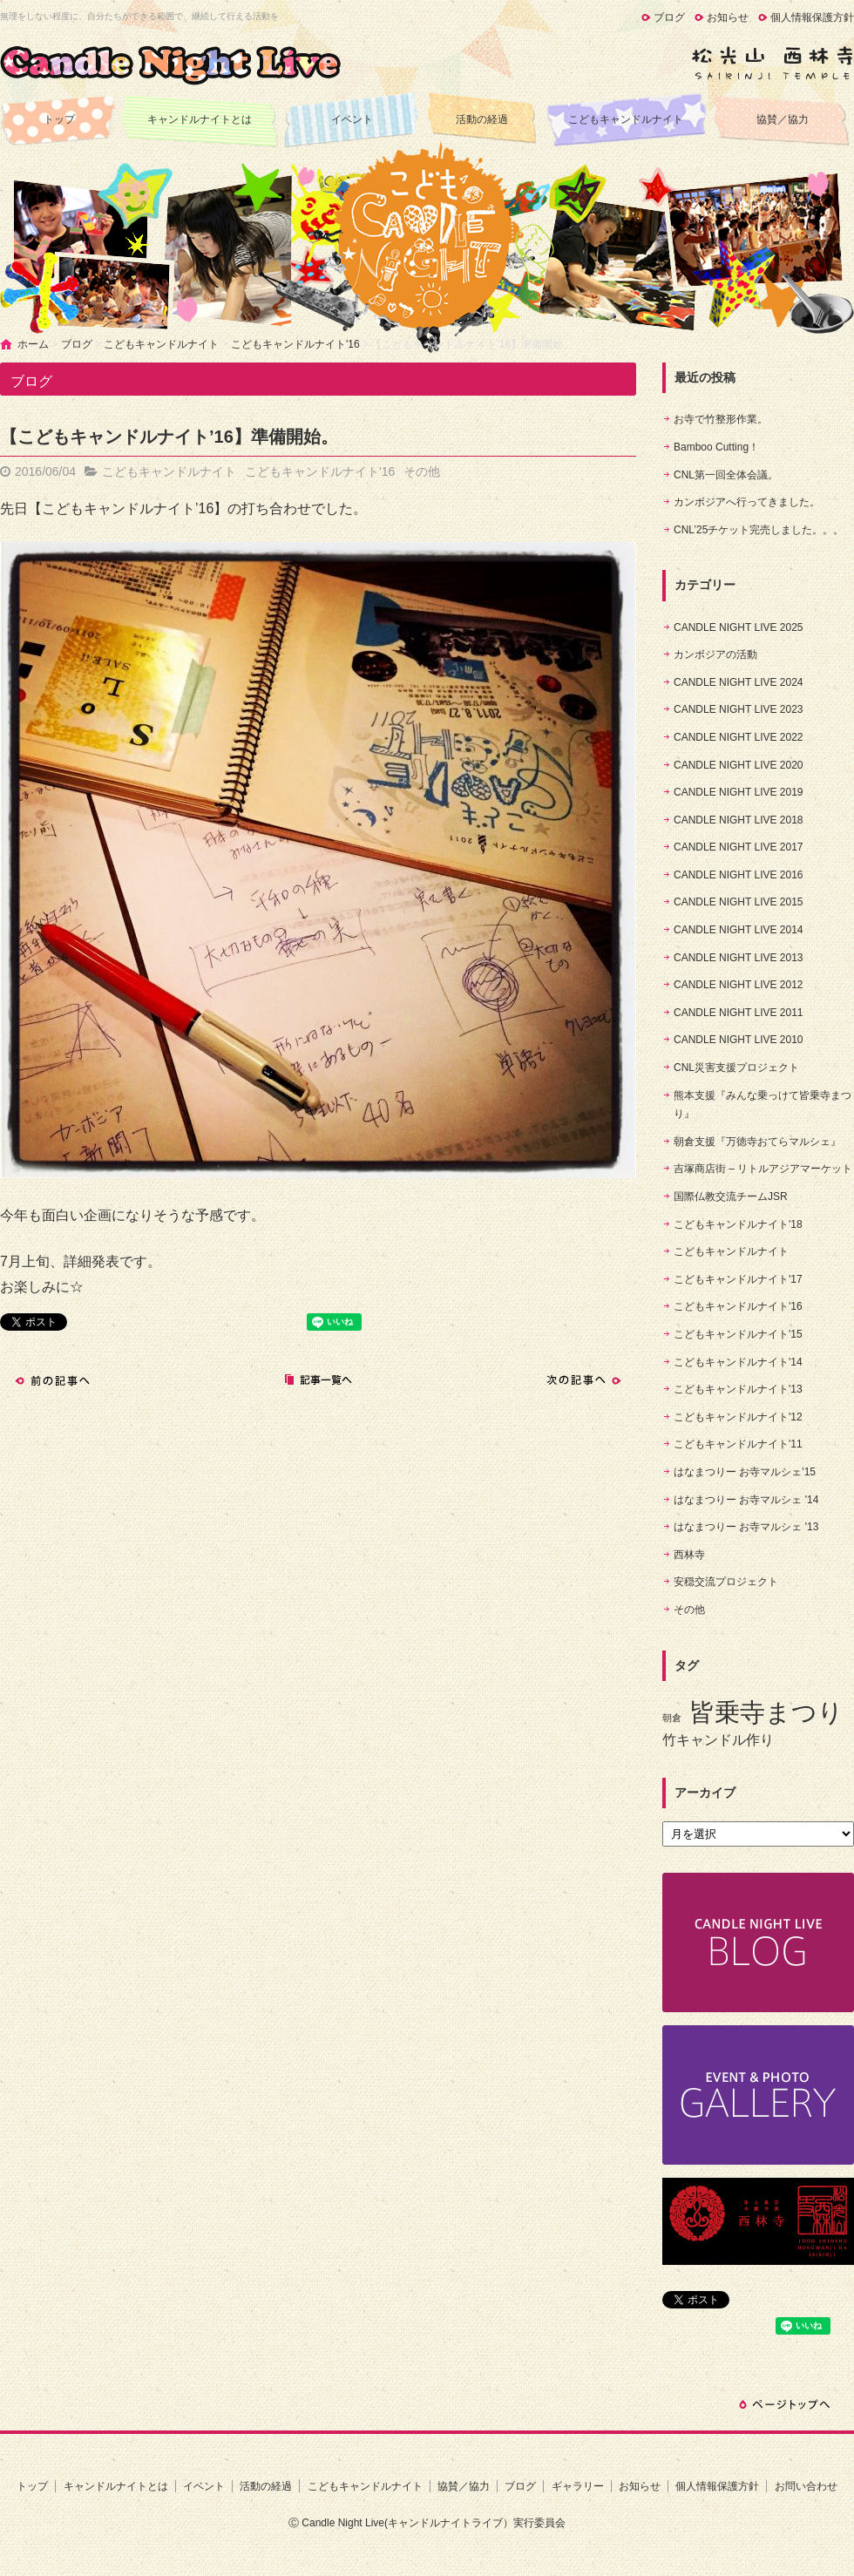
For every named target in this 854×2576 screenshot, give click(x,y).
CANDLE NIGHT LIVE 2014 (738, 930)
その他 (421, 471)
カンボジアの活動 (715, 654)
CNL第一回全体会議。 (726, 475)
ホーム (33, 344)
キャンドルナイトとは (199, 119)
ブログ (669, 17)
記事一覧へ (318, 1380)
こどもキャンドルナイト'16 (295, 344)
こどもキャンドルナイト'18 (738, 1224)
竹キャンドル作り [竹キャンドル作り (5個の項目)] (718, 1739)
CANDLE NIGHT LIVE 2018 (738, 820)
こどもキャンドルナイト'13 (738, 1389)
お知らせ (728, 17)
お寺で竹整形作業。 (721, 419)
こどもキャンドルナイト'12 (738, 1417)
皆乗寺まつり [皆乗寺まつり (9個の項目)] (766, 1712)
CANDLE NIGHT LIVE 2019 (738, 792)
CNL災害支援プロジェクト (736, 1067)
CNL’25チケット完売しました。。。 (759, 530)
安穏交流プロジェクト (726, 1582)
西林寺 (689, 1555)
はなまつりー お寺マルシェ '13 (746, 1527)
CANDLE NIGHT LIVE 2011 (738, 1013)
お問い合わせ (806, 2486)
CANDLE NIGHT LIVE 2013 (738, 958)
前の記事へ (52, 1380)
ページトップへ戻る (784, 2404)
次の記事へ (584, 1380)
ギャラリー (578, 2486)
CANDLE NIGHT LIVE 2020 (738, 765)
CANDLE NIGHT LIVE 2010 (738, 1040)
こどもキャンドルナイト (625, 119)
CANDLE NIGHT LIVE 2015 (738, 902)
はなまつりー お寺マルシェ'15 (745, 1472)
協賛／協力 (782, 119)
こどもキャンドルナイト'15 (738, 1334)
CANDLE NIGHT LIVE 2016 (738, 875)
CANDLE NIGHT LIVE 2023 (738, 709)
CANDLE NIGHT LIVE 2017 (738, 847)
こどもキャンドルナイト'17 (738, 1279)
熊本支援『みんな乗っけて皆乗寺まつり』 (762, 1105)
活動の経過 (482, 119)
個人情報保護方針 (812, 17)
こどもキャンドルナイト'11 (738, 1444)
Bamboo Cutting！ (716, 447)
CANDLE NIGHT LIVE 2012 (738, 985)
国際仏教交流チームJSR (731, 1196)
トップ (59, 119)
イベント (352, 119)
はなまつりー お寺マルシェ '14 (746, 1500)
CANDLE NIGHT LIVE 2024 (738, 682)
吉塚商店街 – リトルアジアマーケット (763, 1169)
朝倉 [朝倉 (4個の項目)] (671, 1717)
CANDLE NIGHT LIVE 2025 (738, 627)
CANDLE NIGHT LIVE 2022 (738, 737)
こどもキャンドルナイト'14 (738, 1362)
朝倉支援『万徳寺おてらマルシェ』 (757, 1141)
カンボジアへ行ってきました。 (747, 502)
